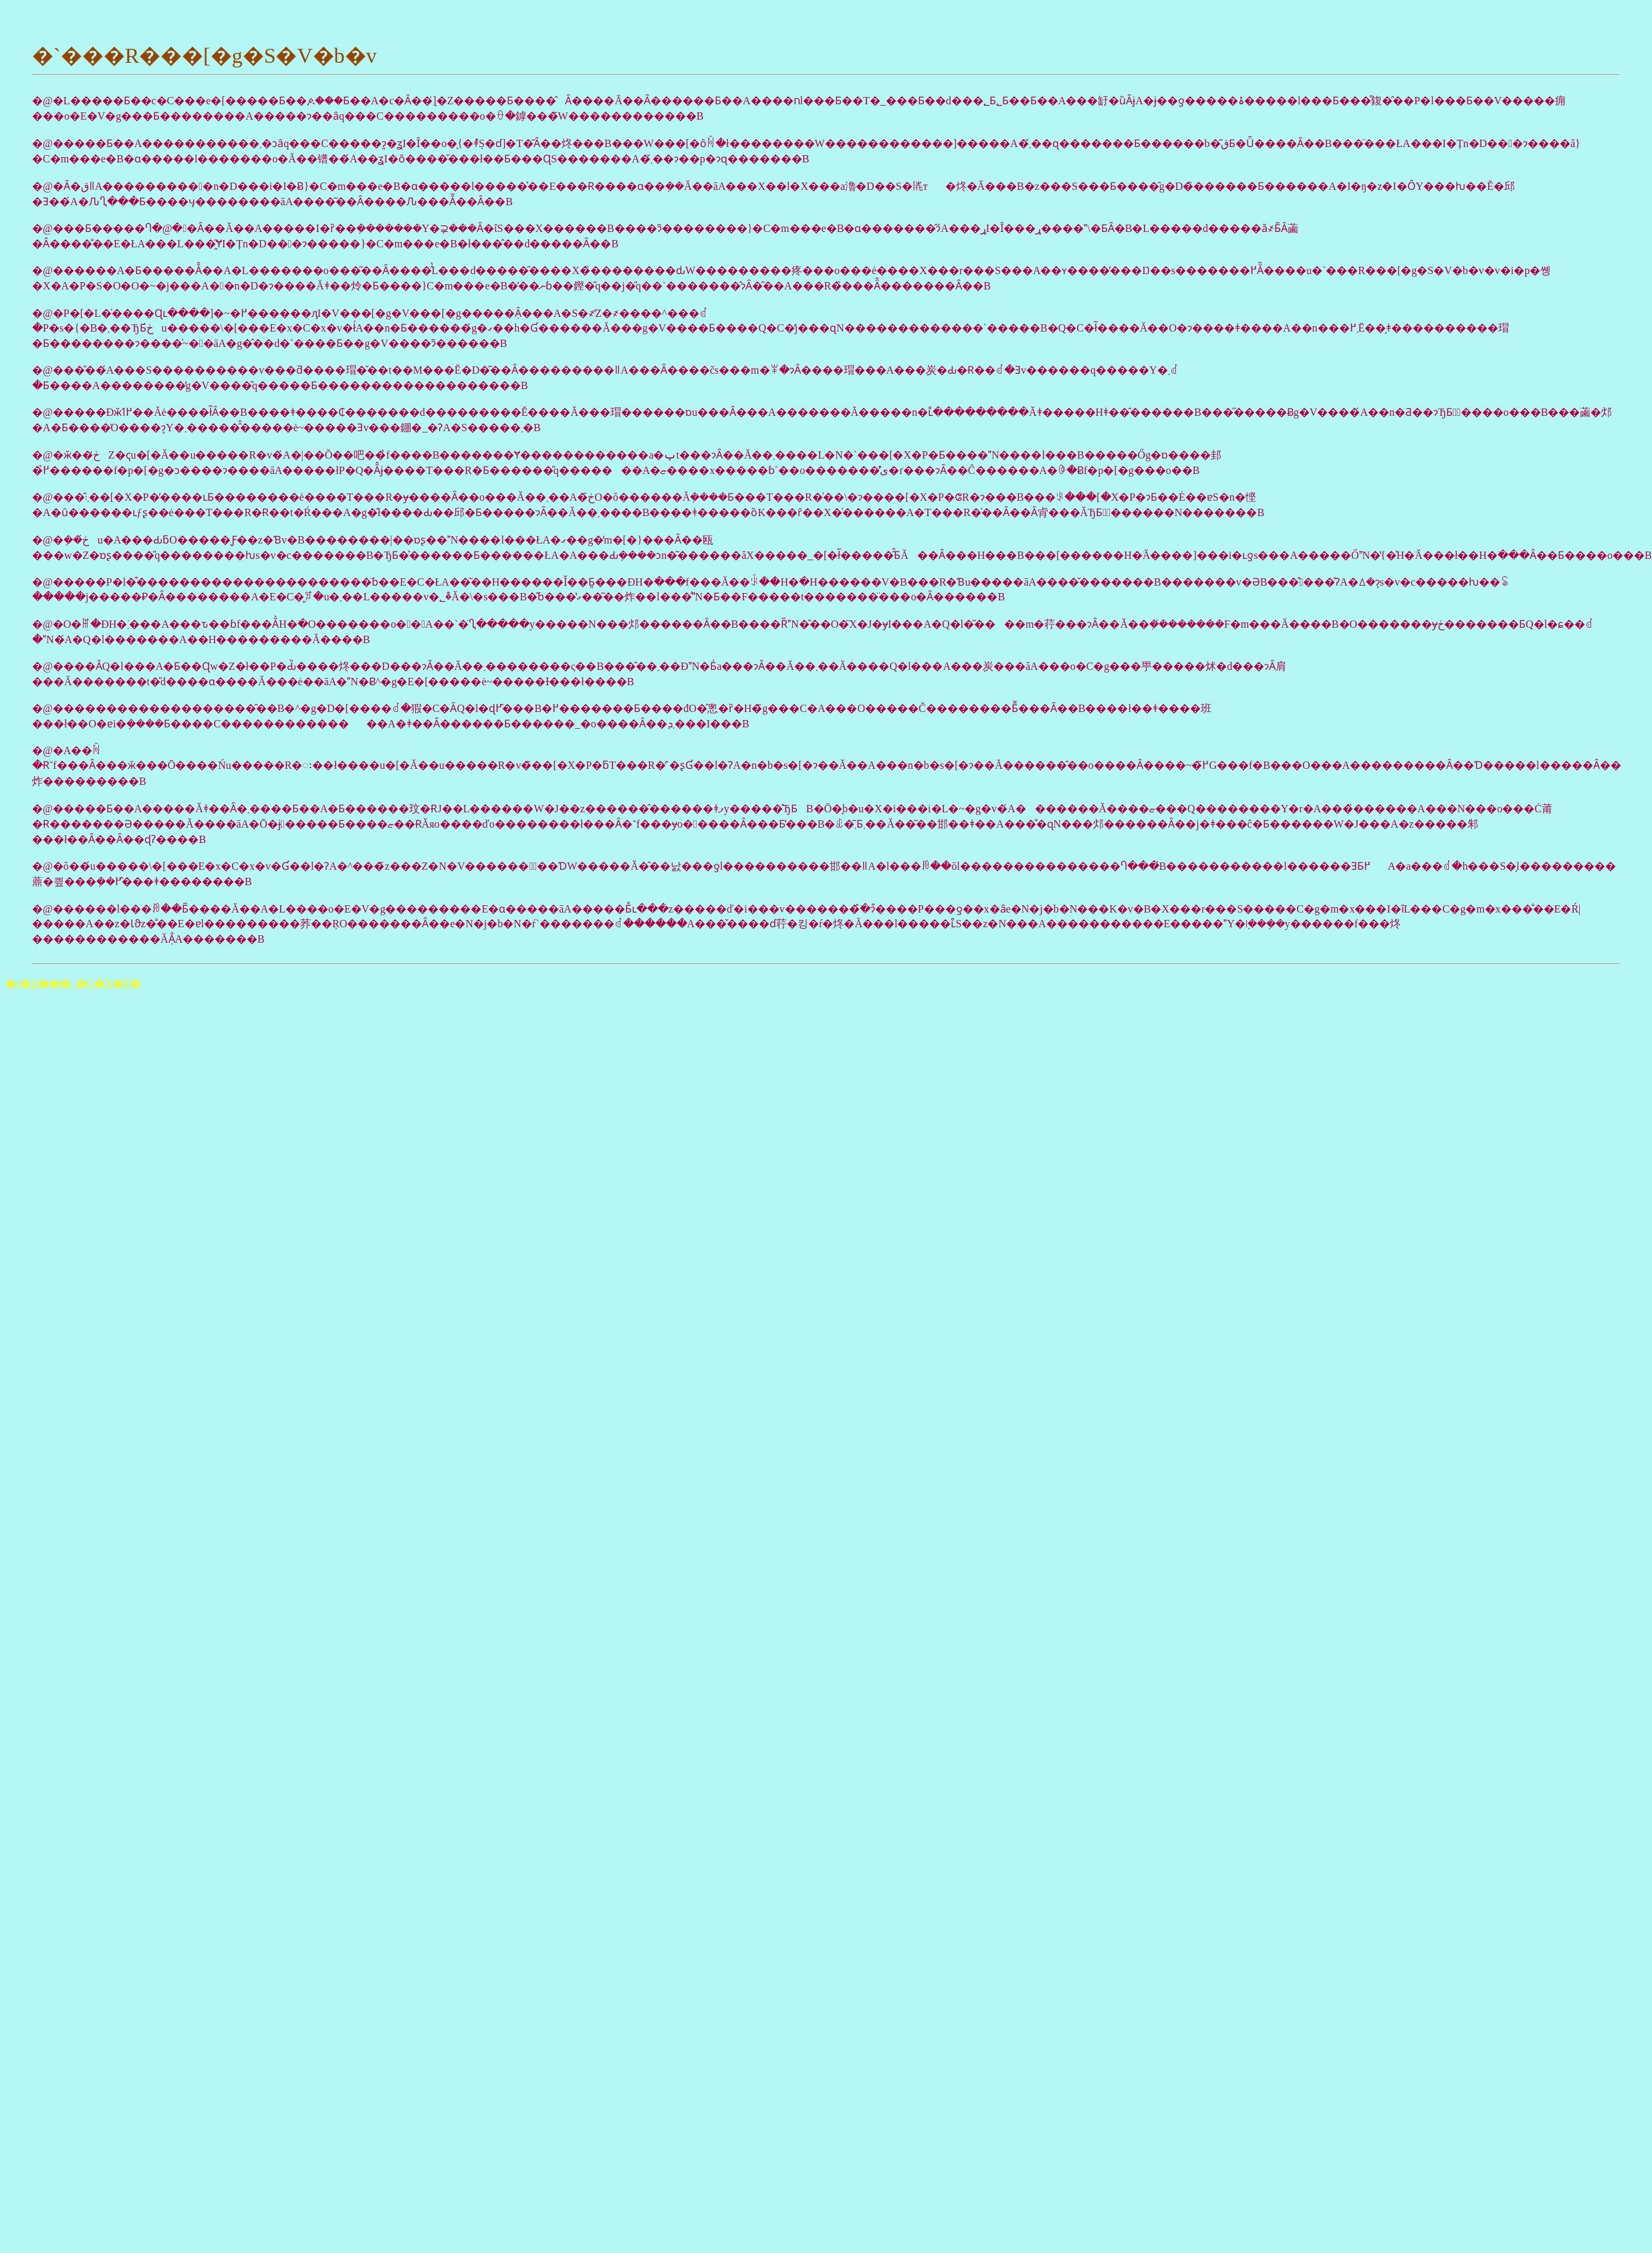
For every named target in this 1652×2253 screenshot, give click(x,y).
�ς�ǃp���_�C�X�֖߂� (73, 983)
